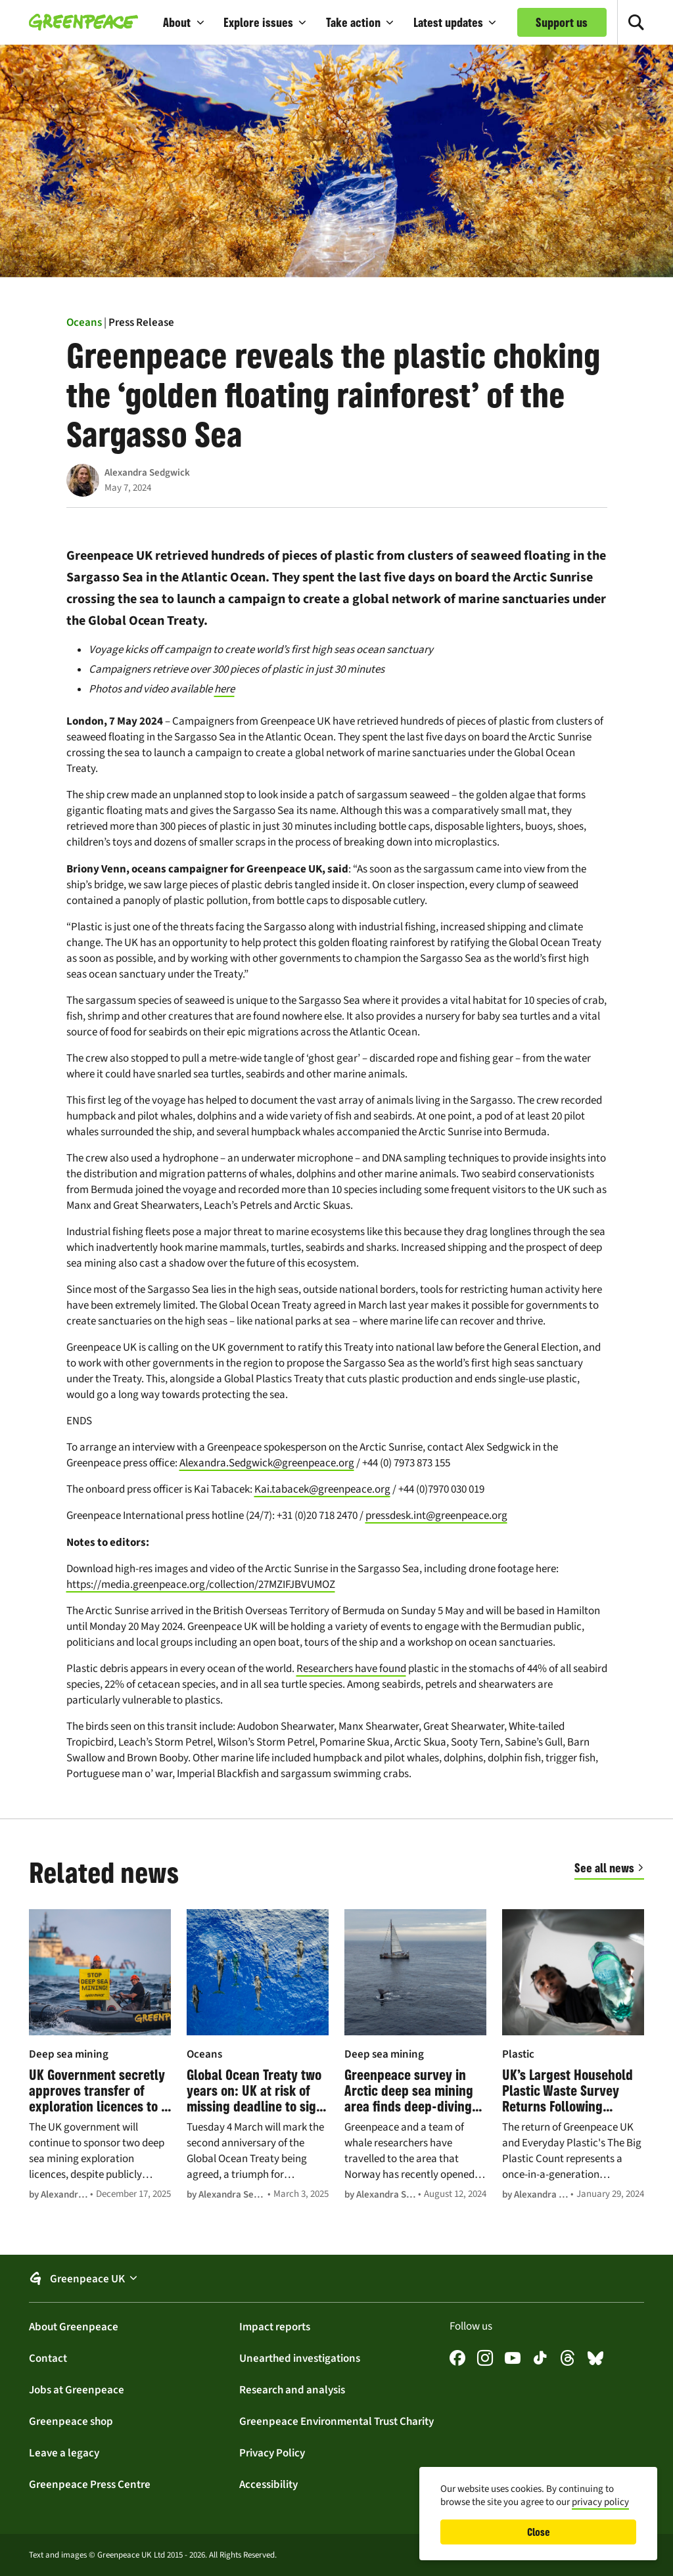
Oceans (84, 322)
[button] (184, 22)
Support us (562, 22)
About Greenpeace (73, 2326)
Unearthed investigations (299, 2358)
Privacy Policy (272, 2452)
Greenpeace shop (71, 2421)
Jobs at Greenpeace (76, 2389)
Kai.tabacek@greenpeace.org (322, 1489)
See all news (604, 1867)
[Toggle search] (636, 22)
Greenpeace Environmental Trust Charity (336, 2421)
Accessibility (268, 2484)
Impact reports (274, 2326)
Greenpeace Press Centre (90, 2484)
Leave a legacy (64, 2452)
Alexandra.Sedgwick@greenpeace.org (266, 1463)
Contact (48, 2358)
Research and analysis (292, 2389)
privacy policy (600, 2502)
